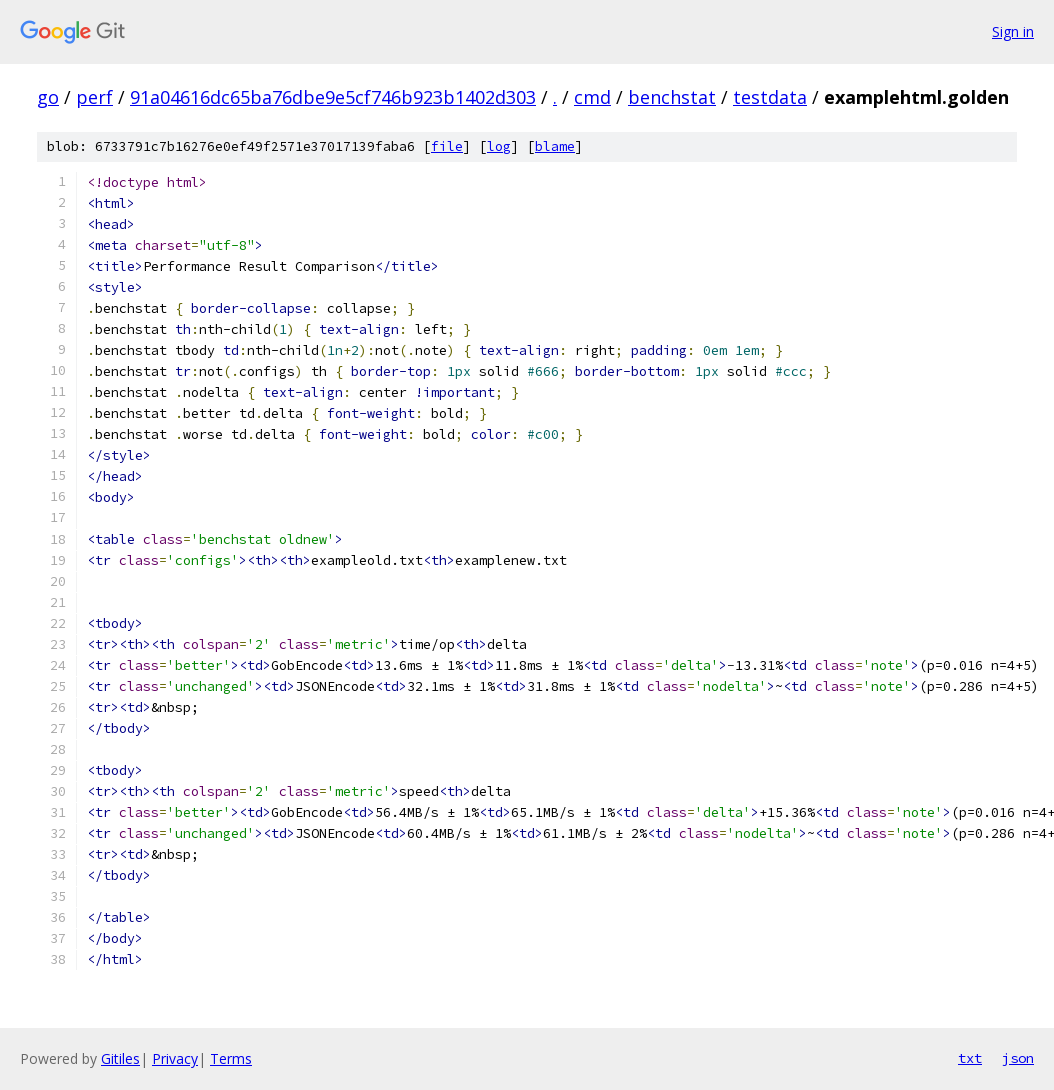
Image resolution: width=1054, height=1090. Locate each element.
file (447, 146)
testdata (770, 97)
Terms (231, 1058)
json (1018, 1058)
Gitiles (120, 1058)
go (48, 97)
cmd (592, 97)
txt (970, 1058)
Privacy (175, 1058)
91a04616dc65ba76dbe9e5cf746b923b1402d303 (333, 97)
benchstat (672, 97)
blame (555, 146)
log (499, 146)
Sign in (1013, 31)
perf (94, 97)
